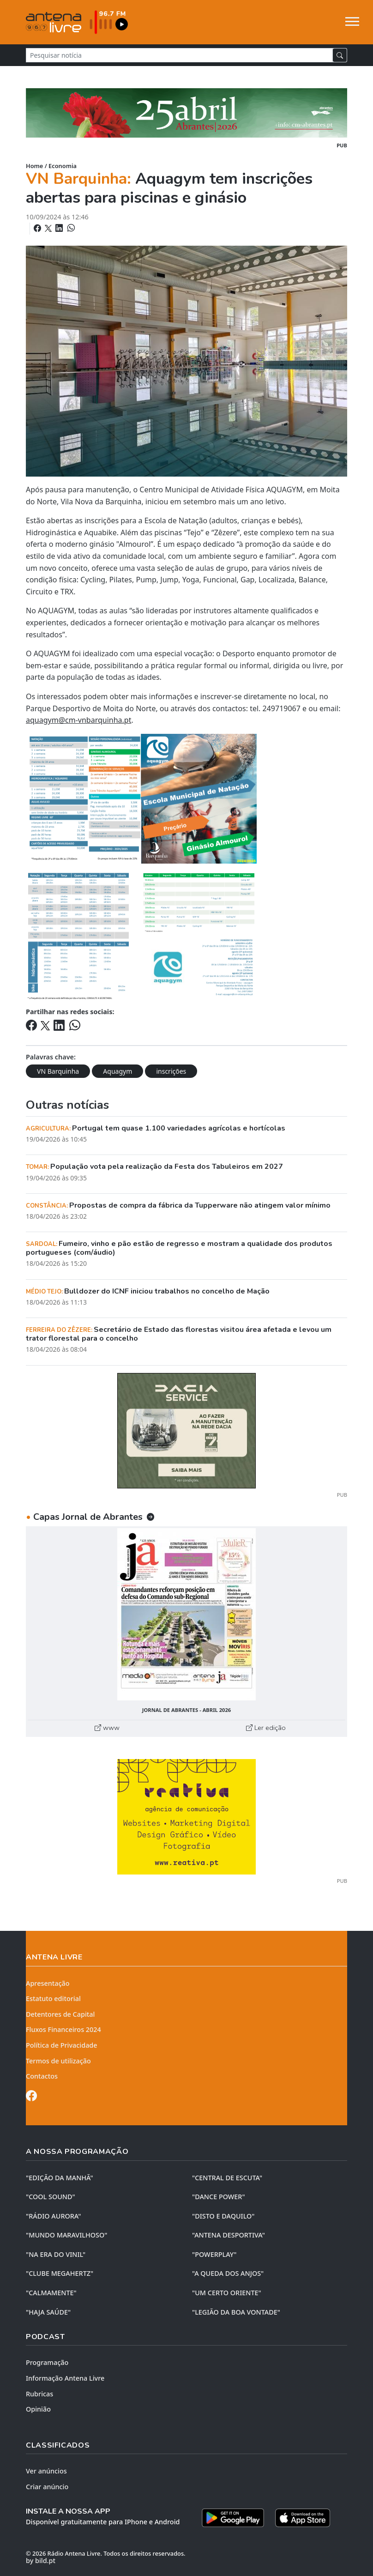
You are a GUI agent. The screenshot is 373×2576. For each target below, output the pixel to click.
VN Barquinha (58, 1071)
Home (34, 166)
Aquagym (117, 1071)
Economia (62, 166)
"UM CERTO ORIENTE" (226, 2292)
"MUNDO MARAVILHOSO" (66, 2235)
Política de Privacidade (61, 2045)
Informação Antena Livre (65, 2378)
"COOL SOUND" (50, 2196)
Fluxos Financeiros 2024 (63, 2029)
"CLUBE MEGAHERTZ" (59, 2273)
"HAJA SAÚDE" (48, 2312)
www (107, 1727)
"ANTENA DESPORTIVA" (228, 2235)
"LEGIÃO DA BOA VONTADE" (236, 2312)
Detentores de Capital (60, 2014)
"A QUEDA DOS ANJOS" (228, 2273)
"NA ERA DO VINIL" (55, 2254)
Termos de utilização (58, 2060)
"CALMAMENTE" (51, 2292)
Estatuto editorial (53, 1998)
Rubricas (39, 2393)
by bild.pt (40, 2560)
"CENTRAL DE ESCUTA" (227, 2177)
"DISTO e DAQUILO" (223, 2216)
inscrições (171, 1071)
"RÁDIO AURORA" (53, 2216)
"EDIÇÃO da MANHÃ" (59, 2177)
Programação (47, 2362)
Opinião (38, 2409)
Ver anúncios (46, 2471)
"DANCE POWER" (218, 2196)
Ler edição (266, 1727)
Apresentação (48, 1983)
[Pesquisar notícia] (179, 55)
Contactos (42, 2076)
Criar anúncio (47, 2486)
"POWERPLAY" (214, 2254)
